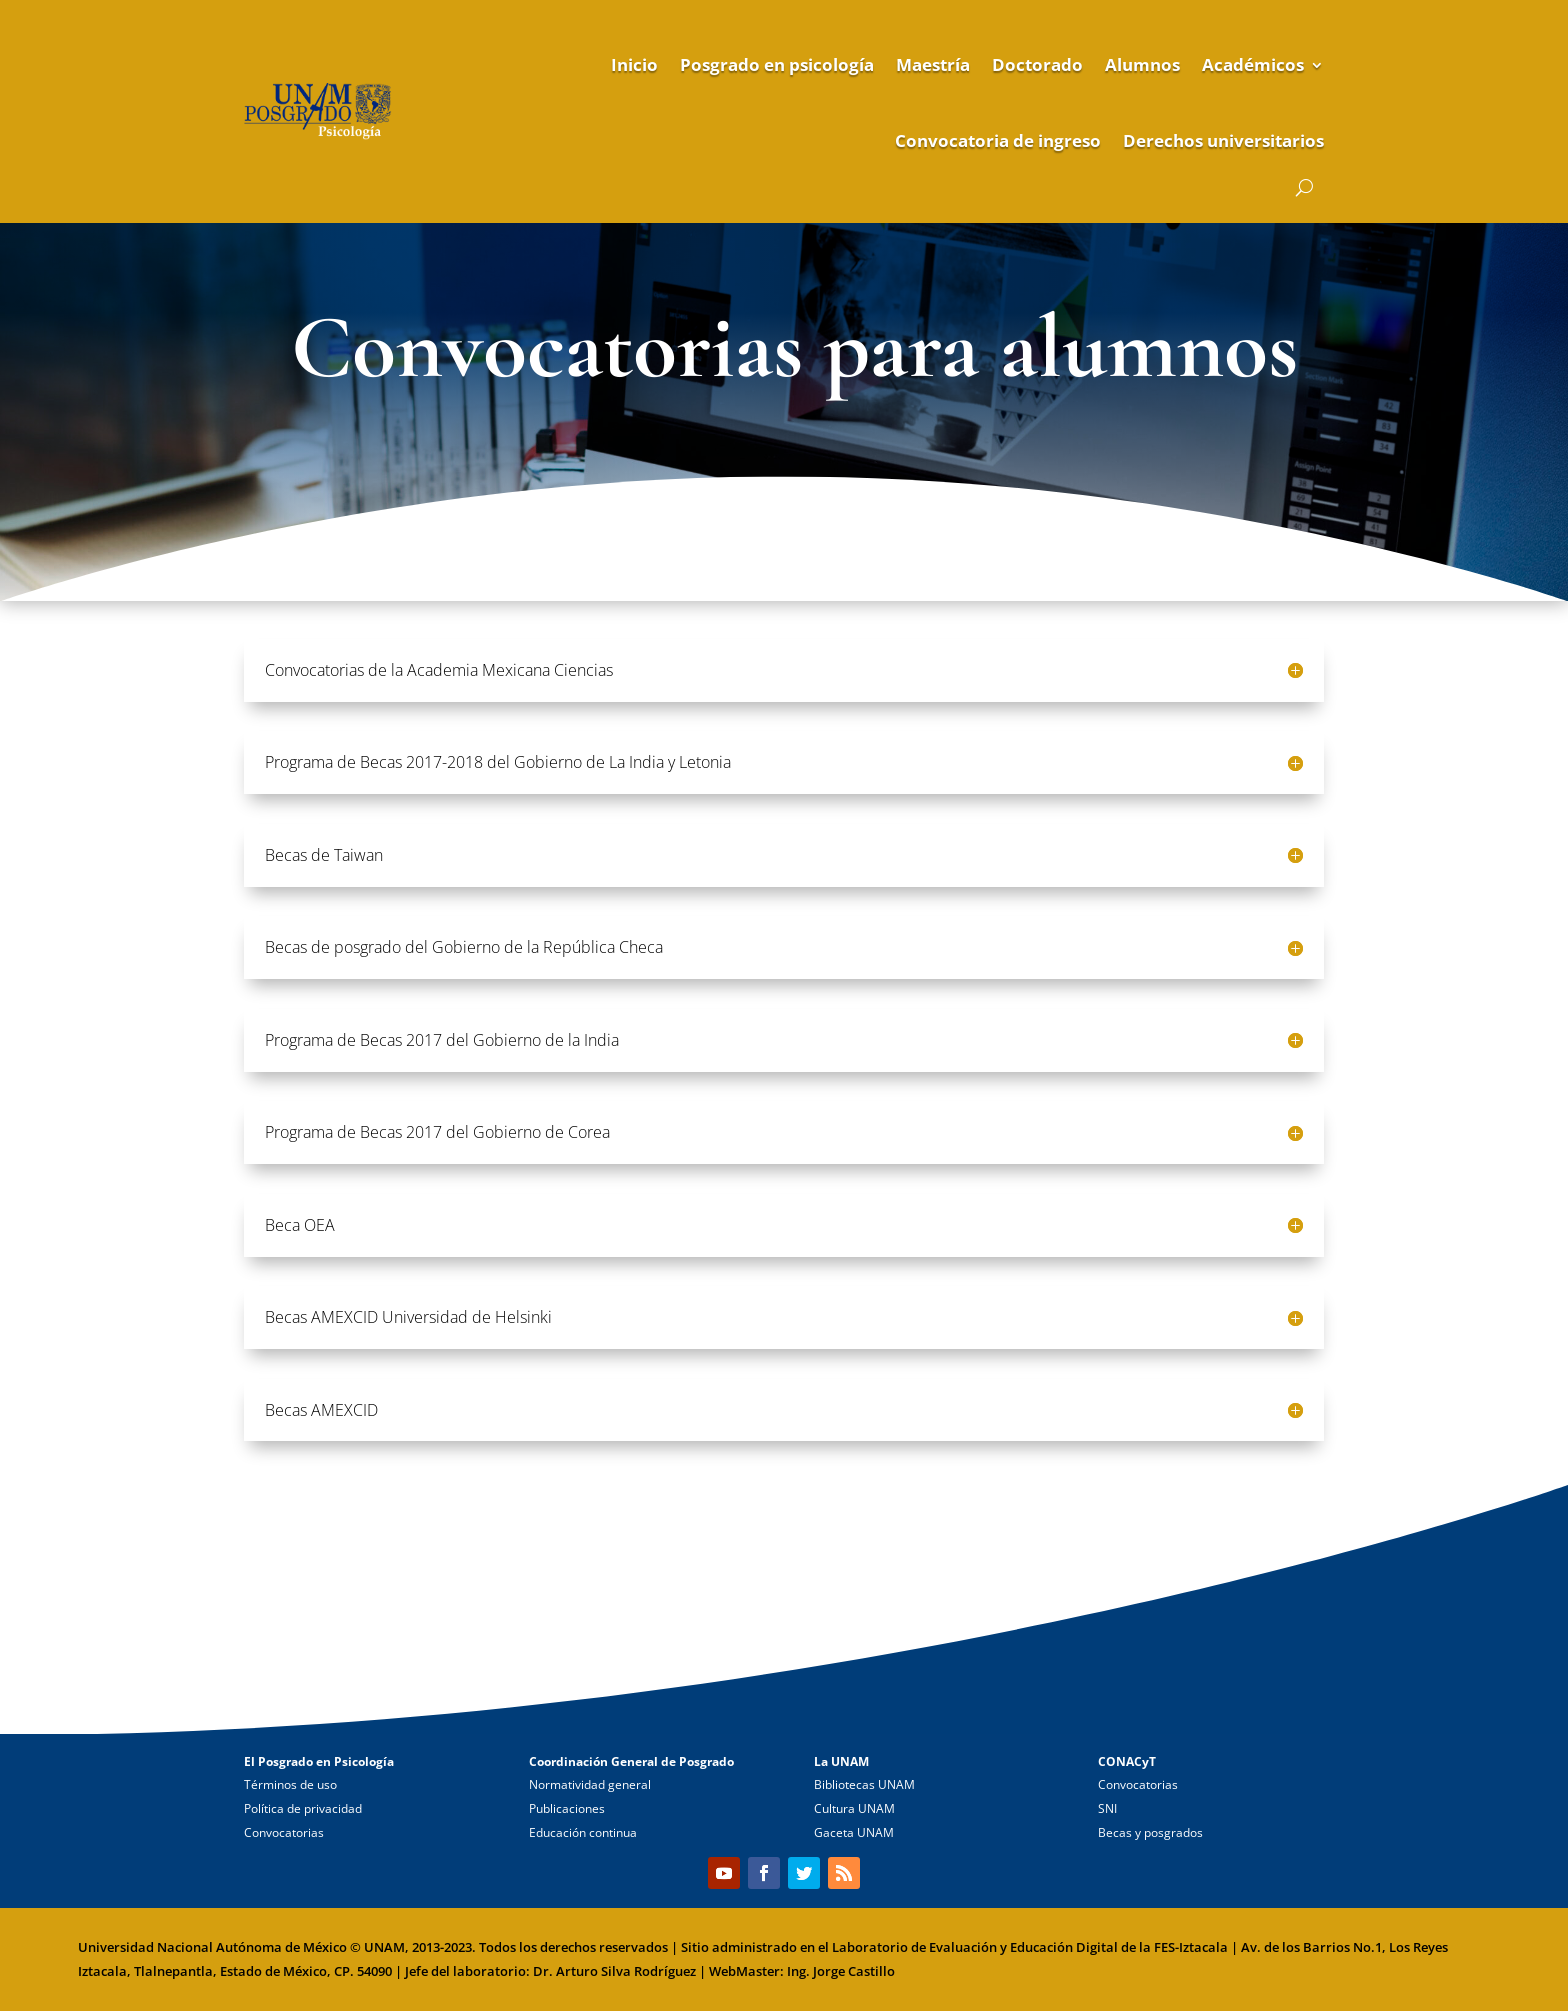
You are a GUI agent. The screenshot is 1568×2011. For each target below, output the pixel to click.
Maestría (933, 64)
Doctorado (1037, 64)
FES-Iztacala (1191, 1947)
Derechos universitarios (1223, 140)
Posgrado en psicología (777, 64)
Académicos (1253, 64)
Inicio (634, 64)
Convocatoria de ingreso (998, 140)
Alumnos (1142, 64)
